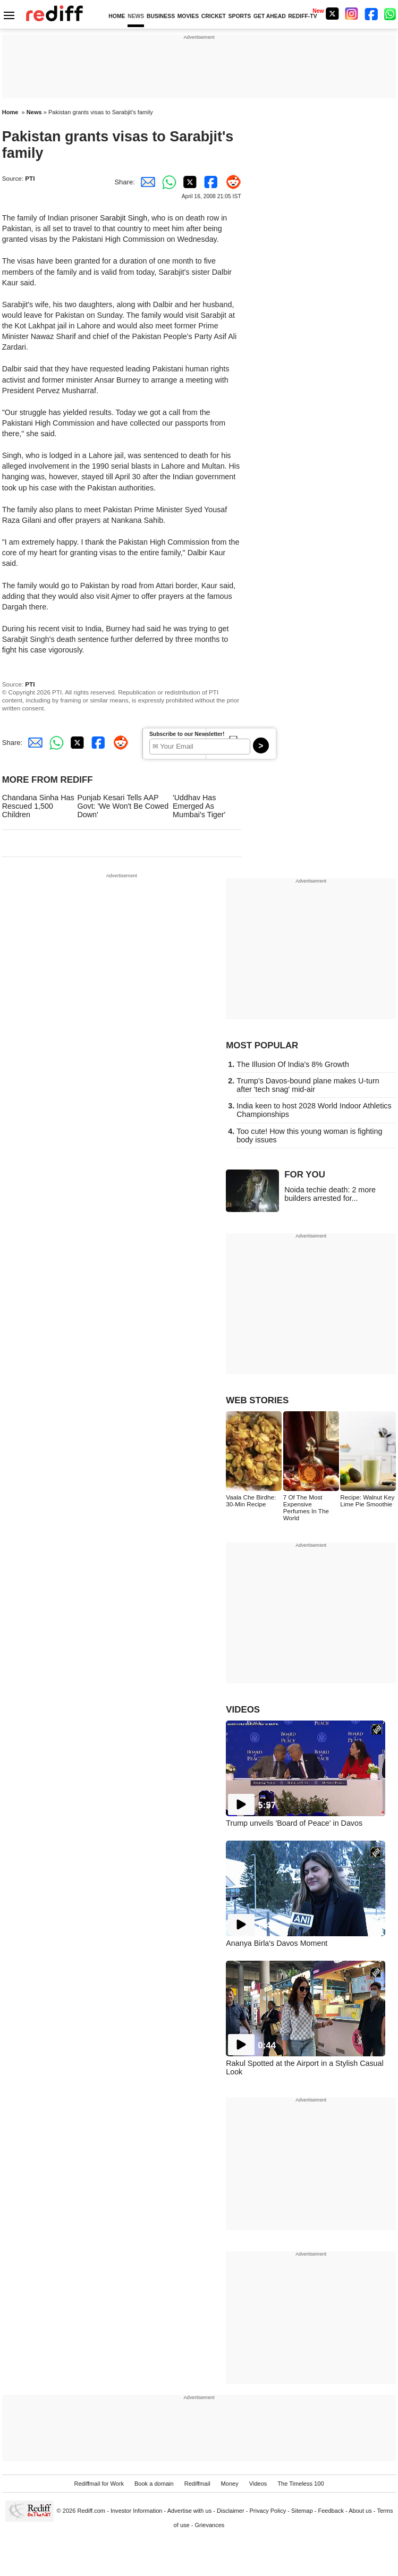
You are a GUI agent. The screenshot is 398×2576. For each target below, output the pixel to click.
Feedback (331, 2510)
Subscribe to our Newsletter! (186, 734)
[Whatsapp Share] (166, 182)
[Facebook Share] (209, 182)
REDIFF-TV (302, 16)
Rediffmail (197, 2483)
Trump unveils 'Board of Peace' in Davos (294, 1823)
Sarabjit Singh (123, 218)
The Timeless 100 (300, 2483)
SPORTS (239, 16)
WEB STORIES (257, 1400)
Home (10, 112)
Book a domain (154, 2483)
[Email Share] (145, 182)
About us (360, 2510)
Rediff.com (91, 2510)
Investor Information (137, 2510)
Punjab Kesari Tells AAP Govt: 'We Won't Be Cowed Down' (122, 806)
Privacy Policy (267, 2510)
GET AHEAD (269, 16)
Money (230, 2483)
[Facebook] (371, 13)
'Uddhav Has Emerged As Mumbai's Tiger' (199, 806)
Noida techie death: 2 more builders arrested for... (330, 1193)
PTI (30, 178)
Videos (258, 2483)
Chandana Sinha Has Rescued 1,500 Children (38, 806)
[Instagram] (352, 13)
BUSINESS (161, 16)
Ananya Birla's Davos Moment (276, 1943)
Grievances (210, 2525)
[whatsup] (391, 13)
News (34, 112)
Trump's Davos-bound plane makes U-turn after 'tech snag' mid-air (307, 1085)
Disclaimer (230, 2510)
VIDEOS (243, 1710)
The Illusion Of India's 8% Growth (292, 1064)
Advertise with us (189, 2510)
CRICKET (213, 16)
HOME (116, 16)
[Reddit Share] (230, 182)
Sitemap (302, 2510)
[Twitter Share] (188, 182)
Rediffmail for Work (99, 2483)
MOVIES (188, 16)
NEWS (136, 16)
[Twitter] (332, 13)
